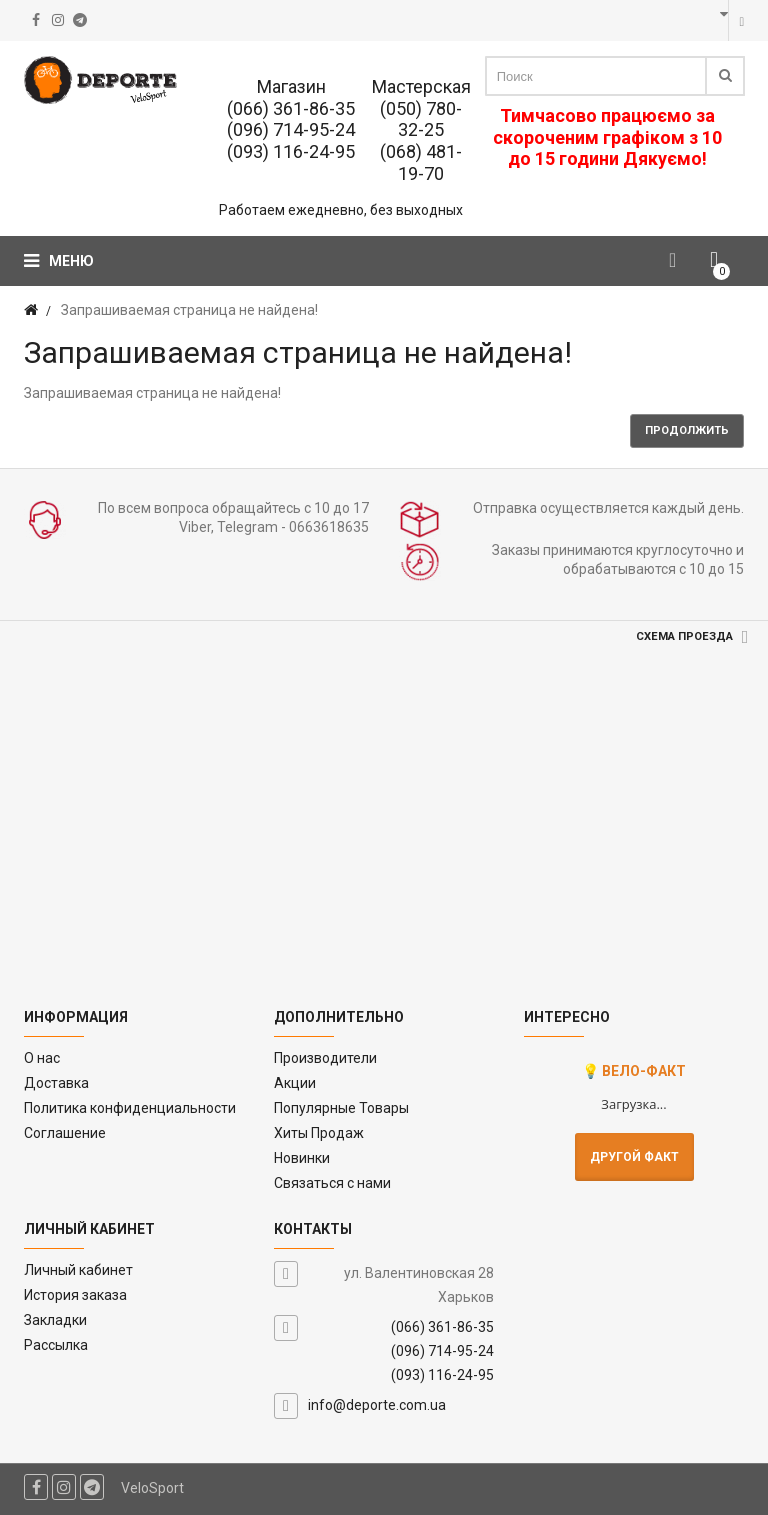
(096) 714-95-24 (291, 129)
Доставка (56, 1083)
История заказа (75, 1295)
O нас (42, 1058)
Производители (325, 1058)
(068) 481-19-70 (421, 162)
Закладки (55, 1320)
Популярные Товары (341, 1108)
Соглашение (65, 1133)
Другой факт (634, 1157)
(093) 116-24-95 (291, 151)
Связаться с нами (332, 1183)
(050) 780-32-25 (421, 119)
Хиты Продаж (319, 1133)
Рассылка (56, 1345)
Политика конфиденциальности (130, 1108)
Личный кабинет (78, 1270)
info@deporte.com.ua (377, 1405)
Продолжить (687, 430)
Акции (295, 1083)
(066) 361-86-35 (291, 108)
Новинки (302, 1158)
